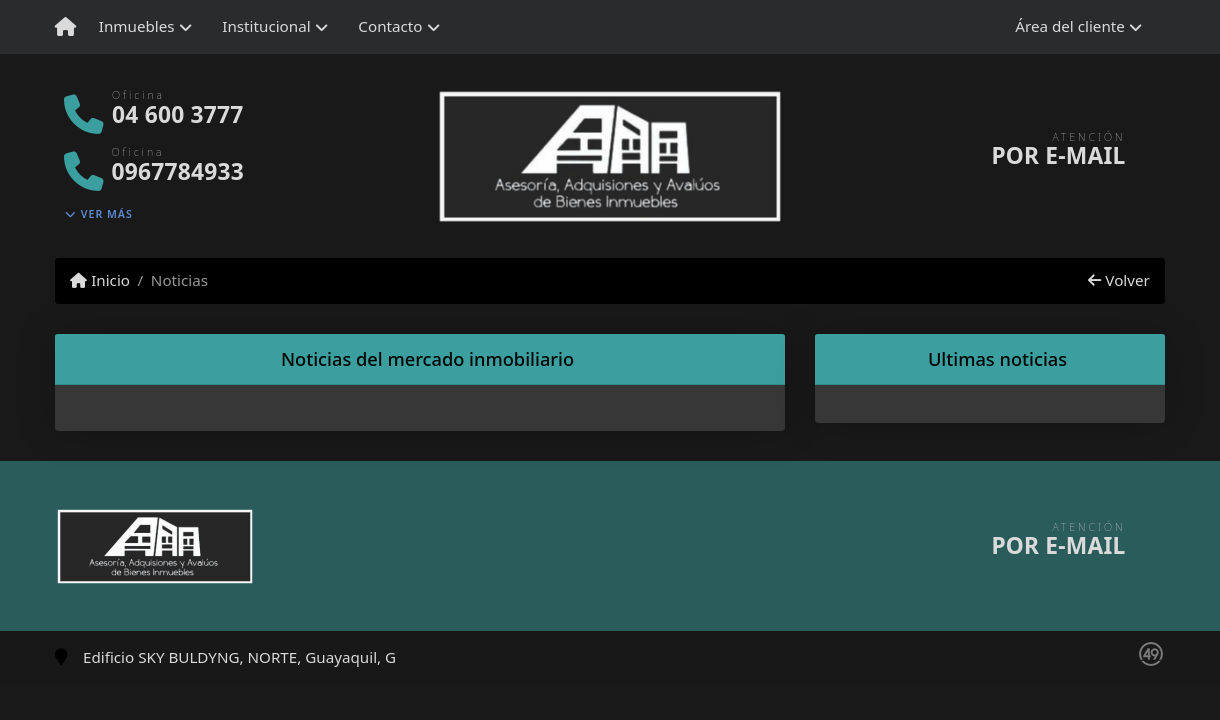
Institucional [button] (266, 26)
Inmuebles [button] (137, 26)
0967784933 (178, 171)
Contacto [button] (390, 26)
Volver (1118, 280)
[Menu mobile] (65, 27)
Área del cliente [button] (1070, 26)
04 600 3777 (177, 114)
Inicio (100, 280)
